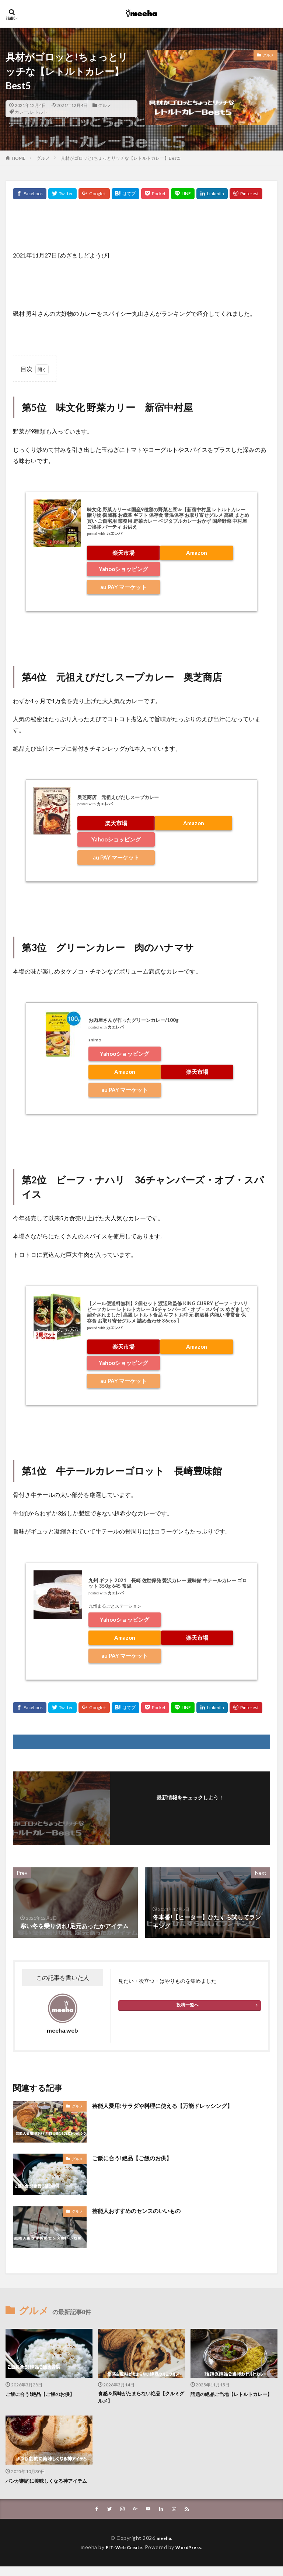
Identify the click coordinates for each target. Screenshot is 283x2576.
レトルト (39, 112)
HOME (18, 158)
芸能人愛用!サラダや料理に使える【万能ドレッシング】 (167, 2105)
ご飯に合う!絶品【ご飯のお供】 (134, 2157)
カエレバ (114, 534)
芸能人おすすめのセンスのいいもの (139, 2210)
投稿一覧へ (188, 2005)
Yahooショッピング (123, 569)
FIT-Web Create (122, 2556)
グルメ (104, 105)
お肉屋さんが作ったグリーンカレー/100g (133, 1020)
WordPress (191, 2556)
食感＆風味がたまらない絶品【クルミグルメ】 (139, 2398)
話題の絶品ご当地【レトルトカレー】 (229, 2398)
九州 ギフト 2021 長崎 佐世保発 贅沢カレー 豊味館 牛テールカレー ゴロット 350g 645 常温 (167, 1583)
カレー (21, 112)
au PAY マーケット (123, 587)
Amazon (196, 552)
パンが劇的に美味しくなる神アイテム (47, 2486)
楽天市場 (123, 552)
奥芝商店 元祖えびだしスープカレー (118, 797)
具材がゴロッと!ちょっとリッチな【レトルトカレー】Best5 (121, 158)
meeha (163, 2547)
